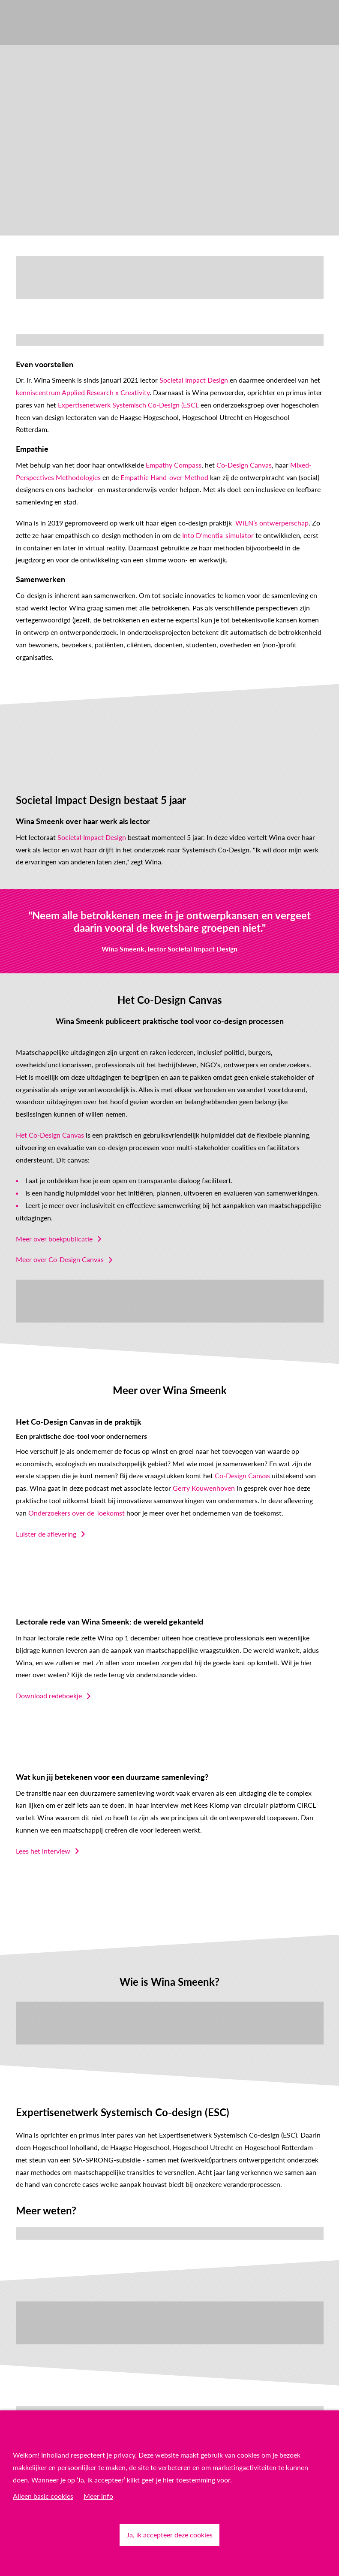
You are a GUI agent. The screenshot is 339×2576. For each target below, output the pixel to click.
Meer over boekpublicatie (54, 1239)
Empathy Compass (173, 465)
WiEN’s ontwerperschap (272, 523)
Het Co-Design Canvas (50, 1135)
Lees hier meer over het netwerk (64, 2233)
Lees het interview (43, 1851)
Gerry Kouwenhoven (204, 1488)
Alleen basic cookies (43, 2496)
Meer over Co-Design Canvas (60, 1259)
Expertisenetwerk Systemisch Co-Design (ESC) (127, 405)
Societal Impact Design (193, 380)
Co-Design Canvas (244, 465)
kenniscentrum (39, 392)
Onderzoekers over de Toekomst (76, 1513)
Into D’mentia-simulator (218, 535)
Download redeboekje (49, 1695)
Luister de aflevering (46, 1534)
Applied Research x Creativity (106, 392)
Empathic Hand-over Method (164, 477)
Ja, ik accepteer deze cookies (169, 2535)
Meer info (98, 2496)
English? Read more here (52, 339)
